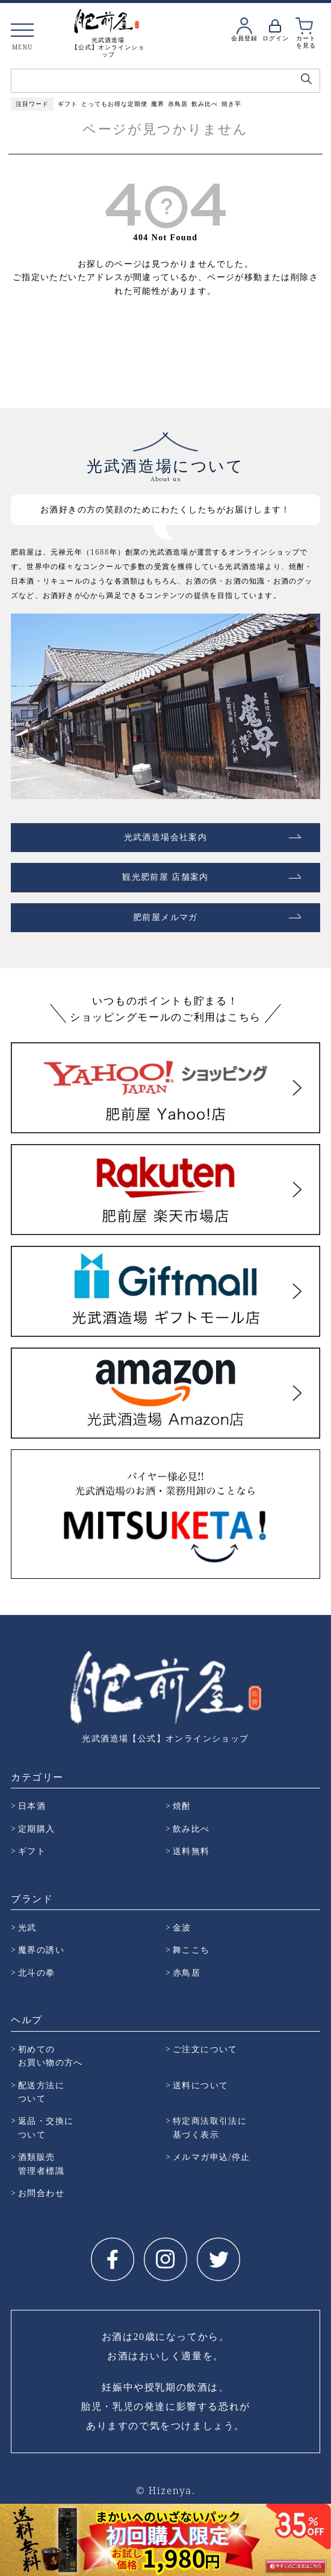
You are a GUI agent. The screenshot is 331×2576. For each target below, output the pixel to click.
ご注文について (205, 2049)
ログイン (275, 38)
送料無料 (191, 1850)
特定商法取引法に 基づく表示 (210, 2127)
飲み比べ (204, 104)
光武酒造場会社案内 (166, 837)
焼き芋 (231, 104)
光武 (27, 1927)
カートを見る (306, 41)
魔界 (157, 104)
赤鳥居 (178, 104)
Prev (10, 2537)
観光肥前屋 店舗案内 (165, 877)
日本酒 (32, 1805)
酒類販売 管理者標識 (41, 2163)
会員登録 (244, 38)
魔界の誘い (41, 1949)
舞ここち (191, 1949)
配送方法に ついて (41, 2091)
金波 (182, 1927)
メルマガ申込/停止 (211, 2156)
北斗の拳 (36, 1972)
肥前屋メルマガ (165, 917)
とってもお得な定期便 (114, 104)
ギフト (68, 104)
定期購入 (36, 1828)
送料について (200, 2085)
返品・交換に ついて (45, 2127)
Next (321, 2537)
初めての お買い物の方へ (50, 2055)
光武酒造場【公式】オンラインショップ (165, 1738)
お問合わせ (41, 2192)
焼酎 (182, 1805)
